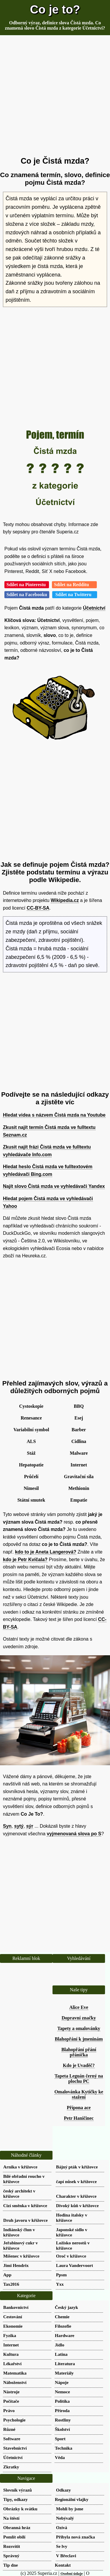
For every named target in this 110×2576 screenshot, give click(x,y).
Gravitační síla (79, 1476)
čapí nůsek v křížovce (76, 2181)
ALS (31, 1441)
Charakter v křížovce (76, 2196)
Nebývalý (65, 2518)
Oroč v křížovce (71, 2255)
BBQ (79, 1406)
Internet (79, 1464)
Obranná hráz (16, 2527)
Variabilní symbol (31, 1429)
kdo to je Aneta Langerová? (45, 1551)
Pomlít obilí (14, 2536)
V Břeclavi (66, 2555)
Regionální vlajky (71, 2499)
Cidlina (78, 1441)
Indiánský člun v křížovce (19, 2232)
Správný (11, 2555)
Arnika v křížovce (20, 2166)
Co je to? (55, 9)
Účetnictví (94, 608)
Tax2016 (11, 2284)
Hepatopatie (31, 1464)
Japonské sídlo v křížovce (71, 2232)
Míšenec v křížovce (21, 2255)
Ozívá (61, 2527)
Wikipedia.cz (65, 900)
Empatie (78, 1500)
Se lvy (61, 2546)
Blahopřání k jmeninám (79, 2038)
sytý (18, 1826)
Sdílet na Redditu (74, 584)
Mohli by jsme (69, 2508)
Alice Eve (78, 2007)
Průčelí (31, 1476)
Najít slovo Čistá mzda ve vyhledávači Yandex (54, 1186)
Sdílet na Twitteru (74, 594)
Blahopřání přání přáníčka (78, 2052)
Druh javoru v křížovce (25, 2220)
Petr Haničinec (79, 2118)
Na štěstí (11, 2518)
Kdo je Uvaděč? (78, 2065)
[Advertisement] (55, 96)
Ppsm (61, 2274)
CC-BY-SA (38, 907)
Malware (79, 1453)
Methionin (78, 1488)
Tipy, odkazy (15, 2499)
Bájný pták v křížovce (77, 2166)
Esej (79, 1417)
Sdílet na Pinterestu (26, 584)
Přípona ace (79, 2107)
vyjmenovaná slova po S (74, 1833)
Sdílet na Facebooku (26, 594)
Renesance (31, 1417)
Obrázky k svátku (20, 2508)
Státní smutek (31, 1500)
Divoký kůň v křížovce (77, 2205)
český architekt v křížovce (19, 2193)
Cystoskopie (31, 1406)
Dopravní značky (79, 2017)
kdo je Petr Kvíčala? (25, 1559)
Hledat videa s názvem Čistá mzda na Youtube (54, 1115)
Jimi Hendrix (15, 2265)
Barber (79, 1429)
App (7, 2274)
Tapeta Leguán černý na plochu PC (79, 2078)
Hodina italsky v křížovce (71, 2217)
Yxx (60, 2284)
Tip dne (10, 2565)
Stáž (31, 1453)
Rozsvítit (11, 2546)
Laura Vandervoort (74, 2265)
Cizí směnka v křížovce (25, 2205)
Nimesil (31, 1488)
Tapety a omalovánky (78, 2028)
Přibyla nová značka (75, 2536)
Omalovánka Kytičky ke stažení (78, 2094)
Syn (7, 1826)
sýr (29, 1826)
